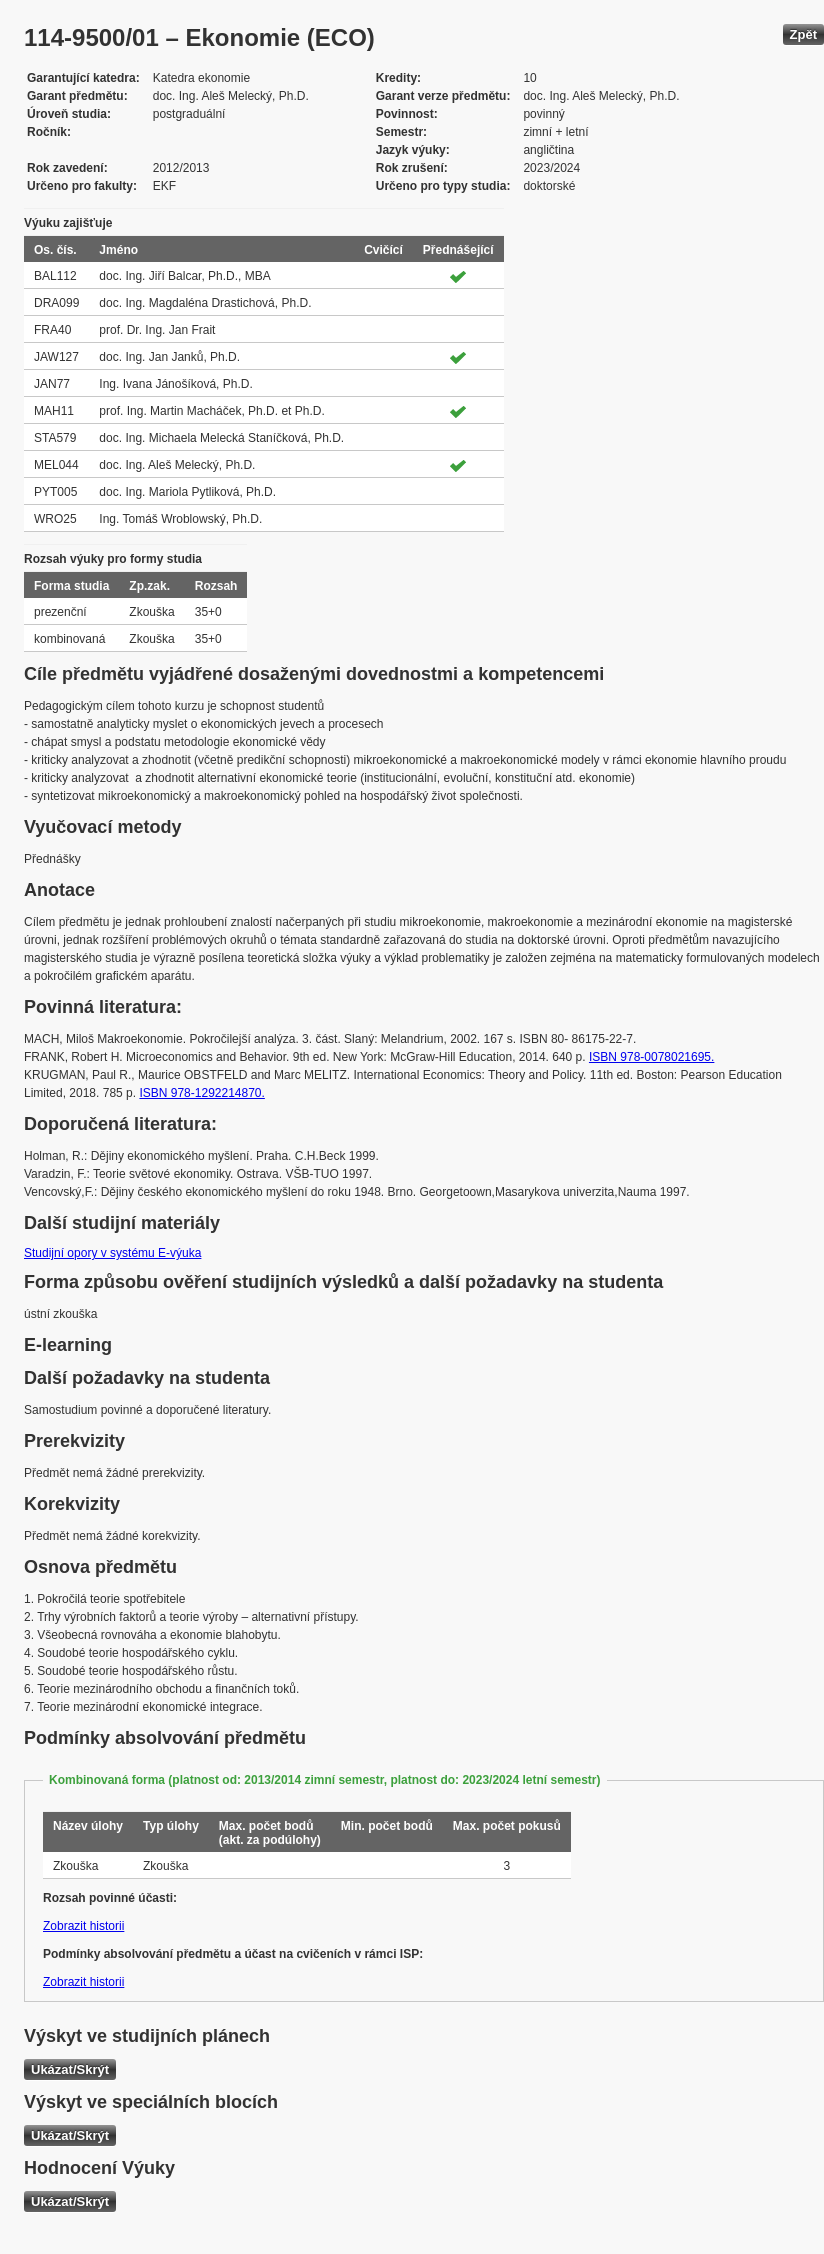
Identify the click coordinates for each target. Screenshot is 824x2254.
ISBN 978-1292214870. (201, 1093)
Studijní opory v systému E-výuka (112, 1253)
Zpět (803, 34)
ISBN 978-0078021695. (651, 1057)
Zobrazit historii (83, 1926)
